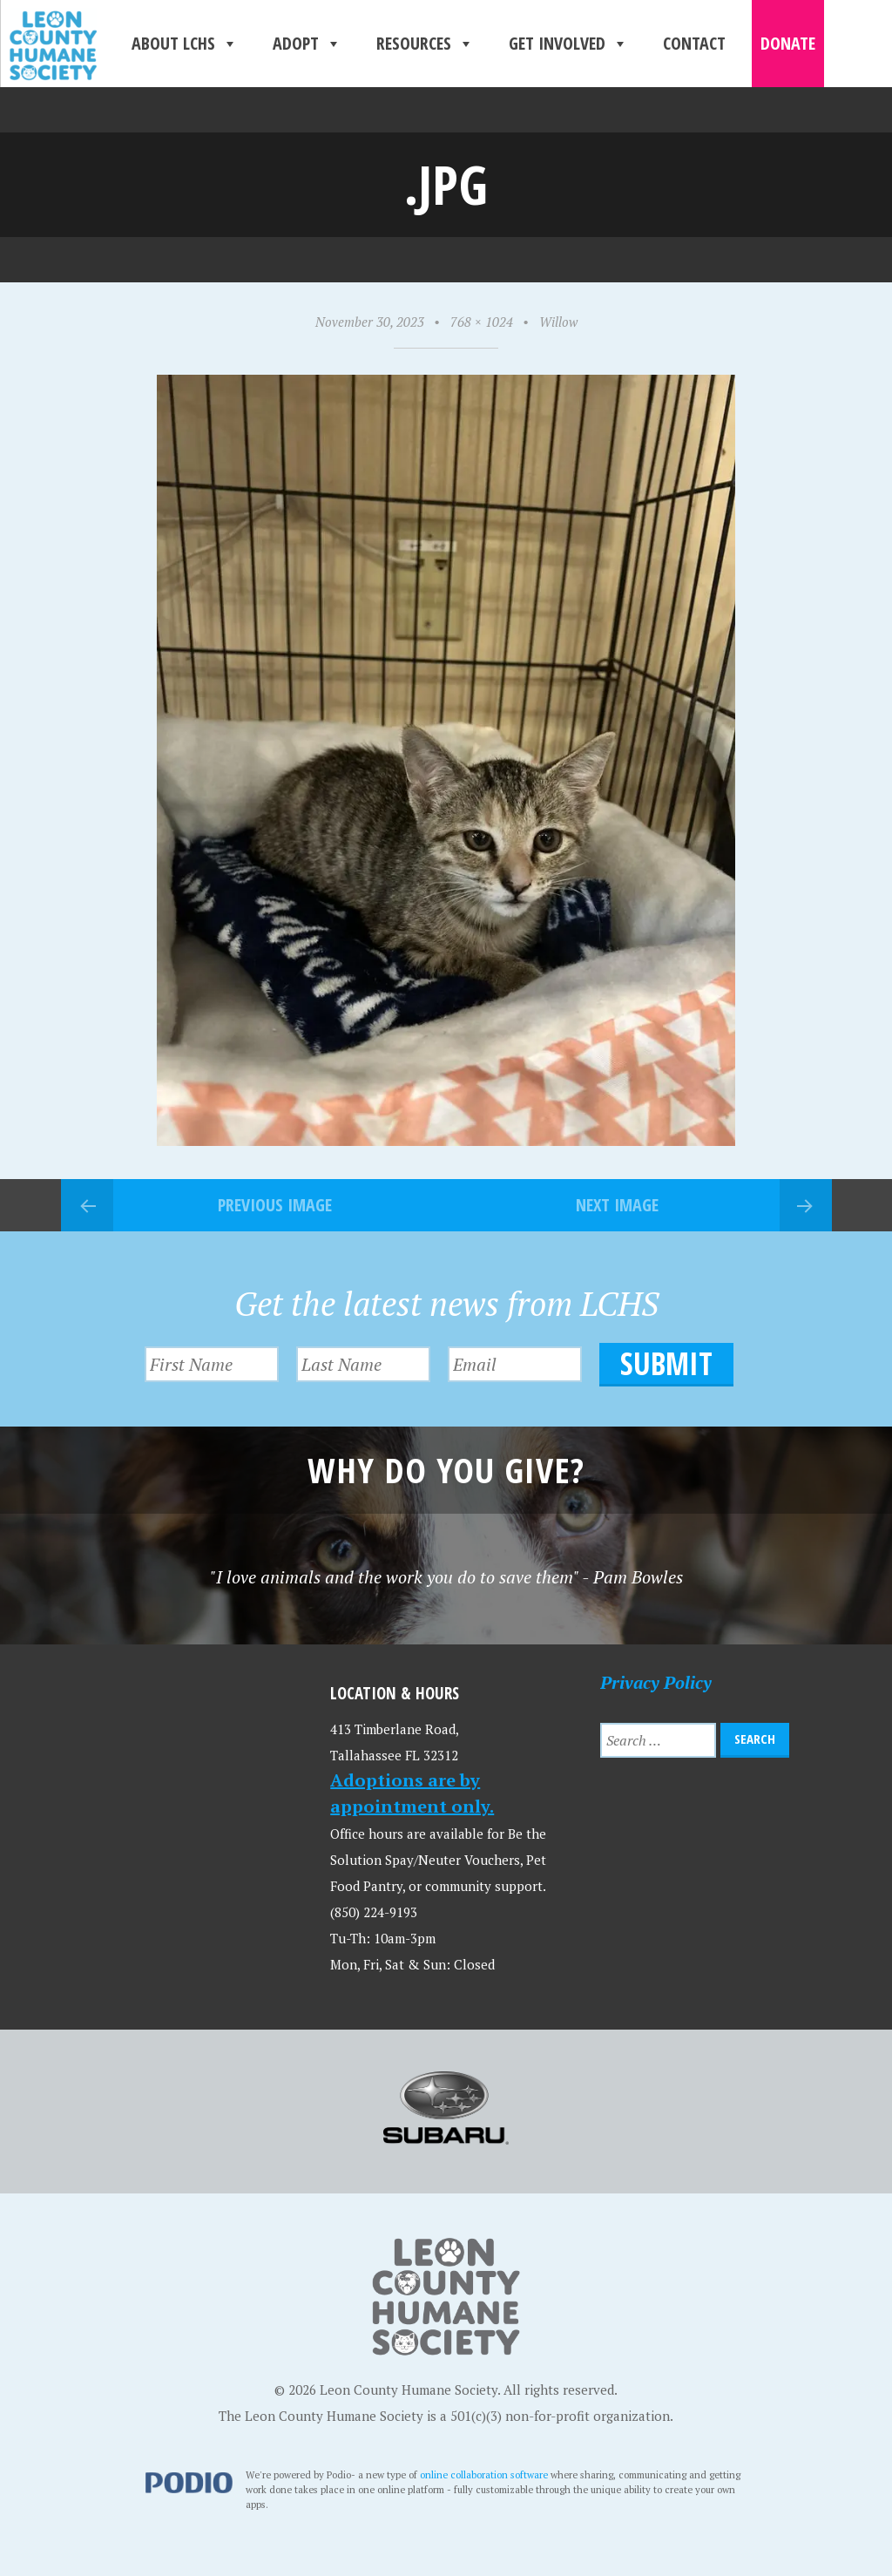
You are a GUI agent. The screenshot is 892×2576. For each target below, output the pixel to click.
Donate (787, 43)
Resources (425, 43)
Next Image (617, 1205)
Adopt (307, 43)
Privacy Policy (656, 1682)
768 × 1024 (481, 321)
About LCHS (185, 43)
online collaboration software (484, 2474)
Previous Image (275, 1205)
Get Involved (568, 43)
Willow (558, 321)
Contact (694, 43)
